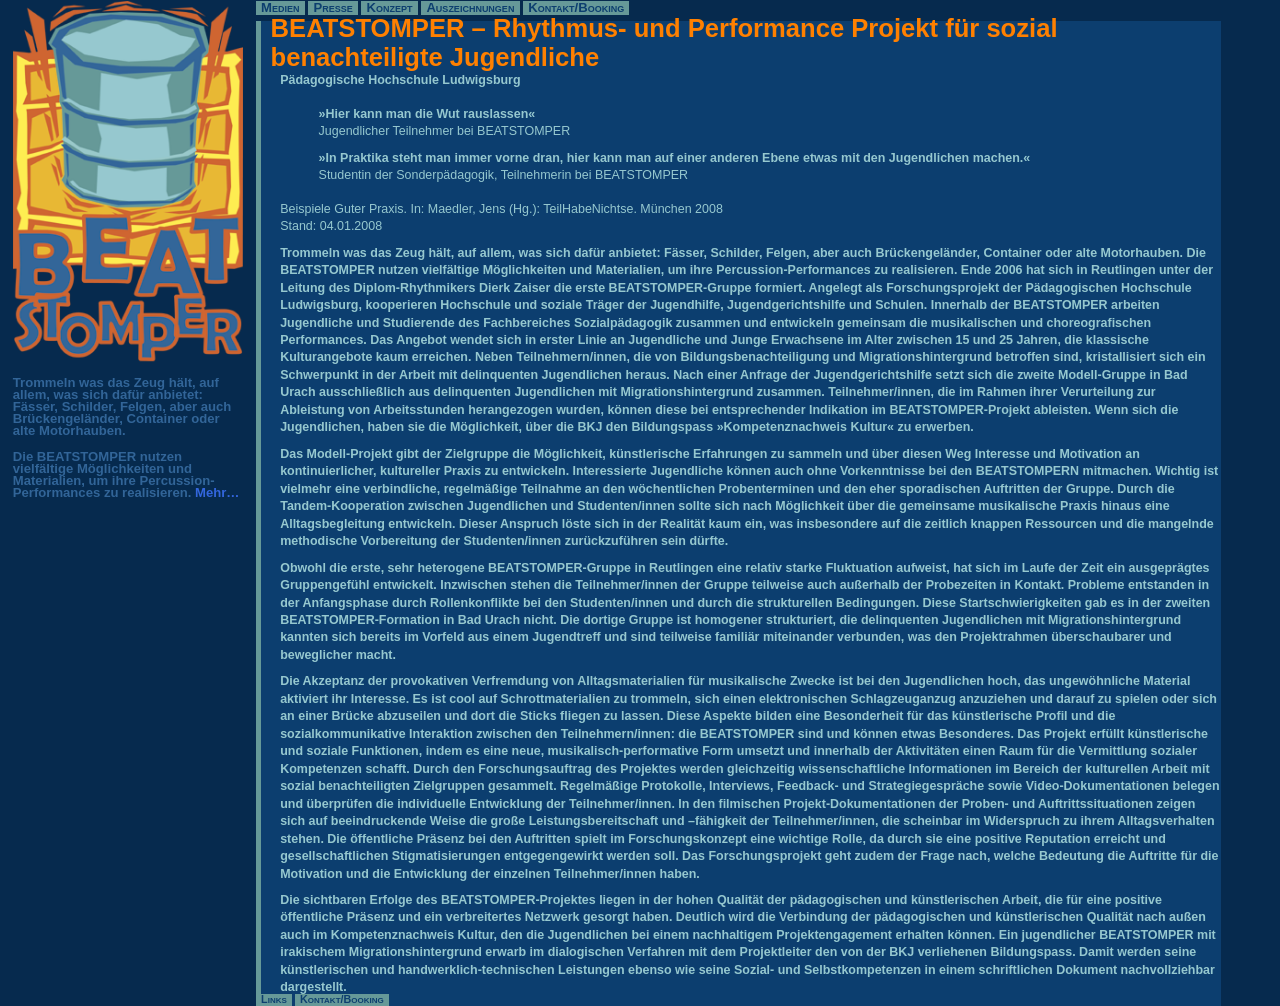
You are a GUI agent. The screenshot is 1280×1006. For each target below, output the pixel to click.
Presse (332, 7)
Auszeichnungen (470, 7)
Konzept (390, 7)
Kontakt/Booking (576, 7)
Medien (280, 7)
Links (274, 999)
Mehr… (217, 492)
